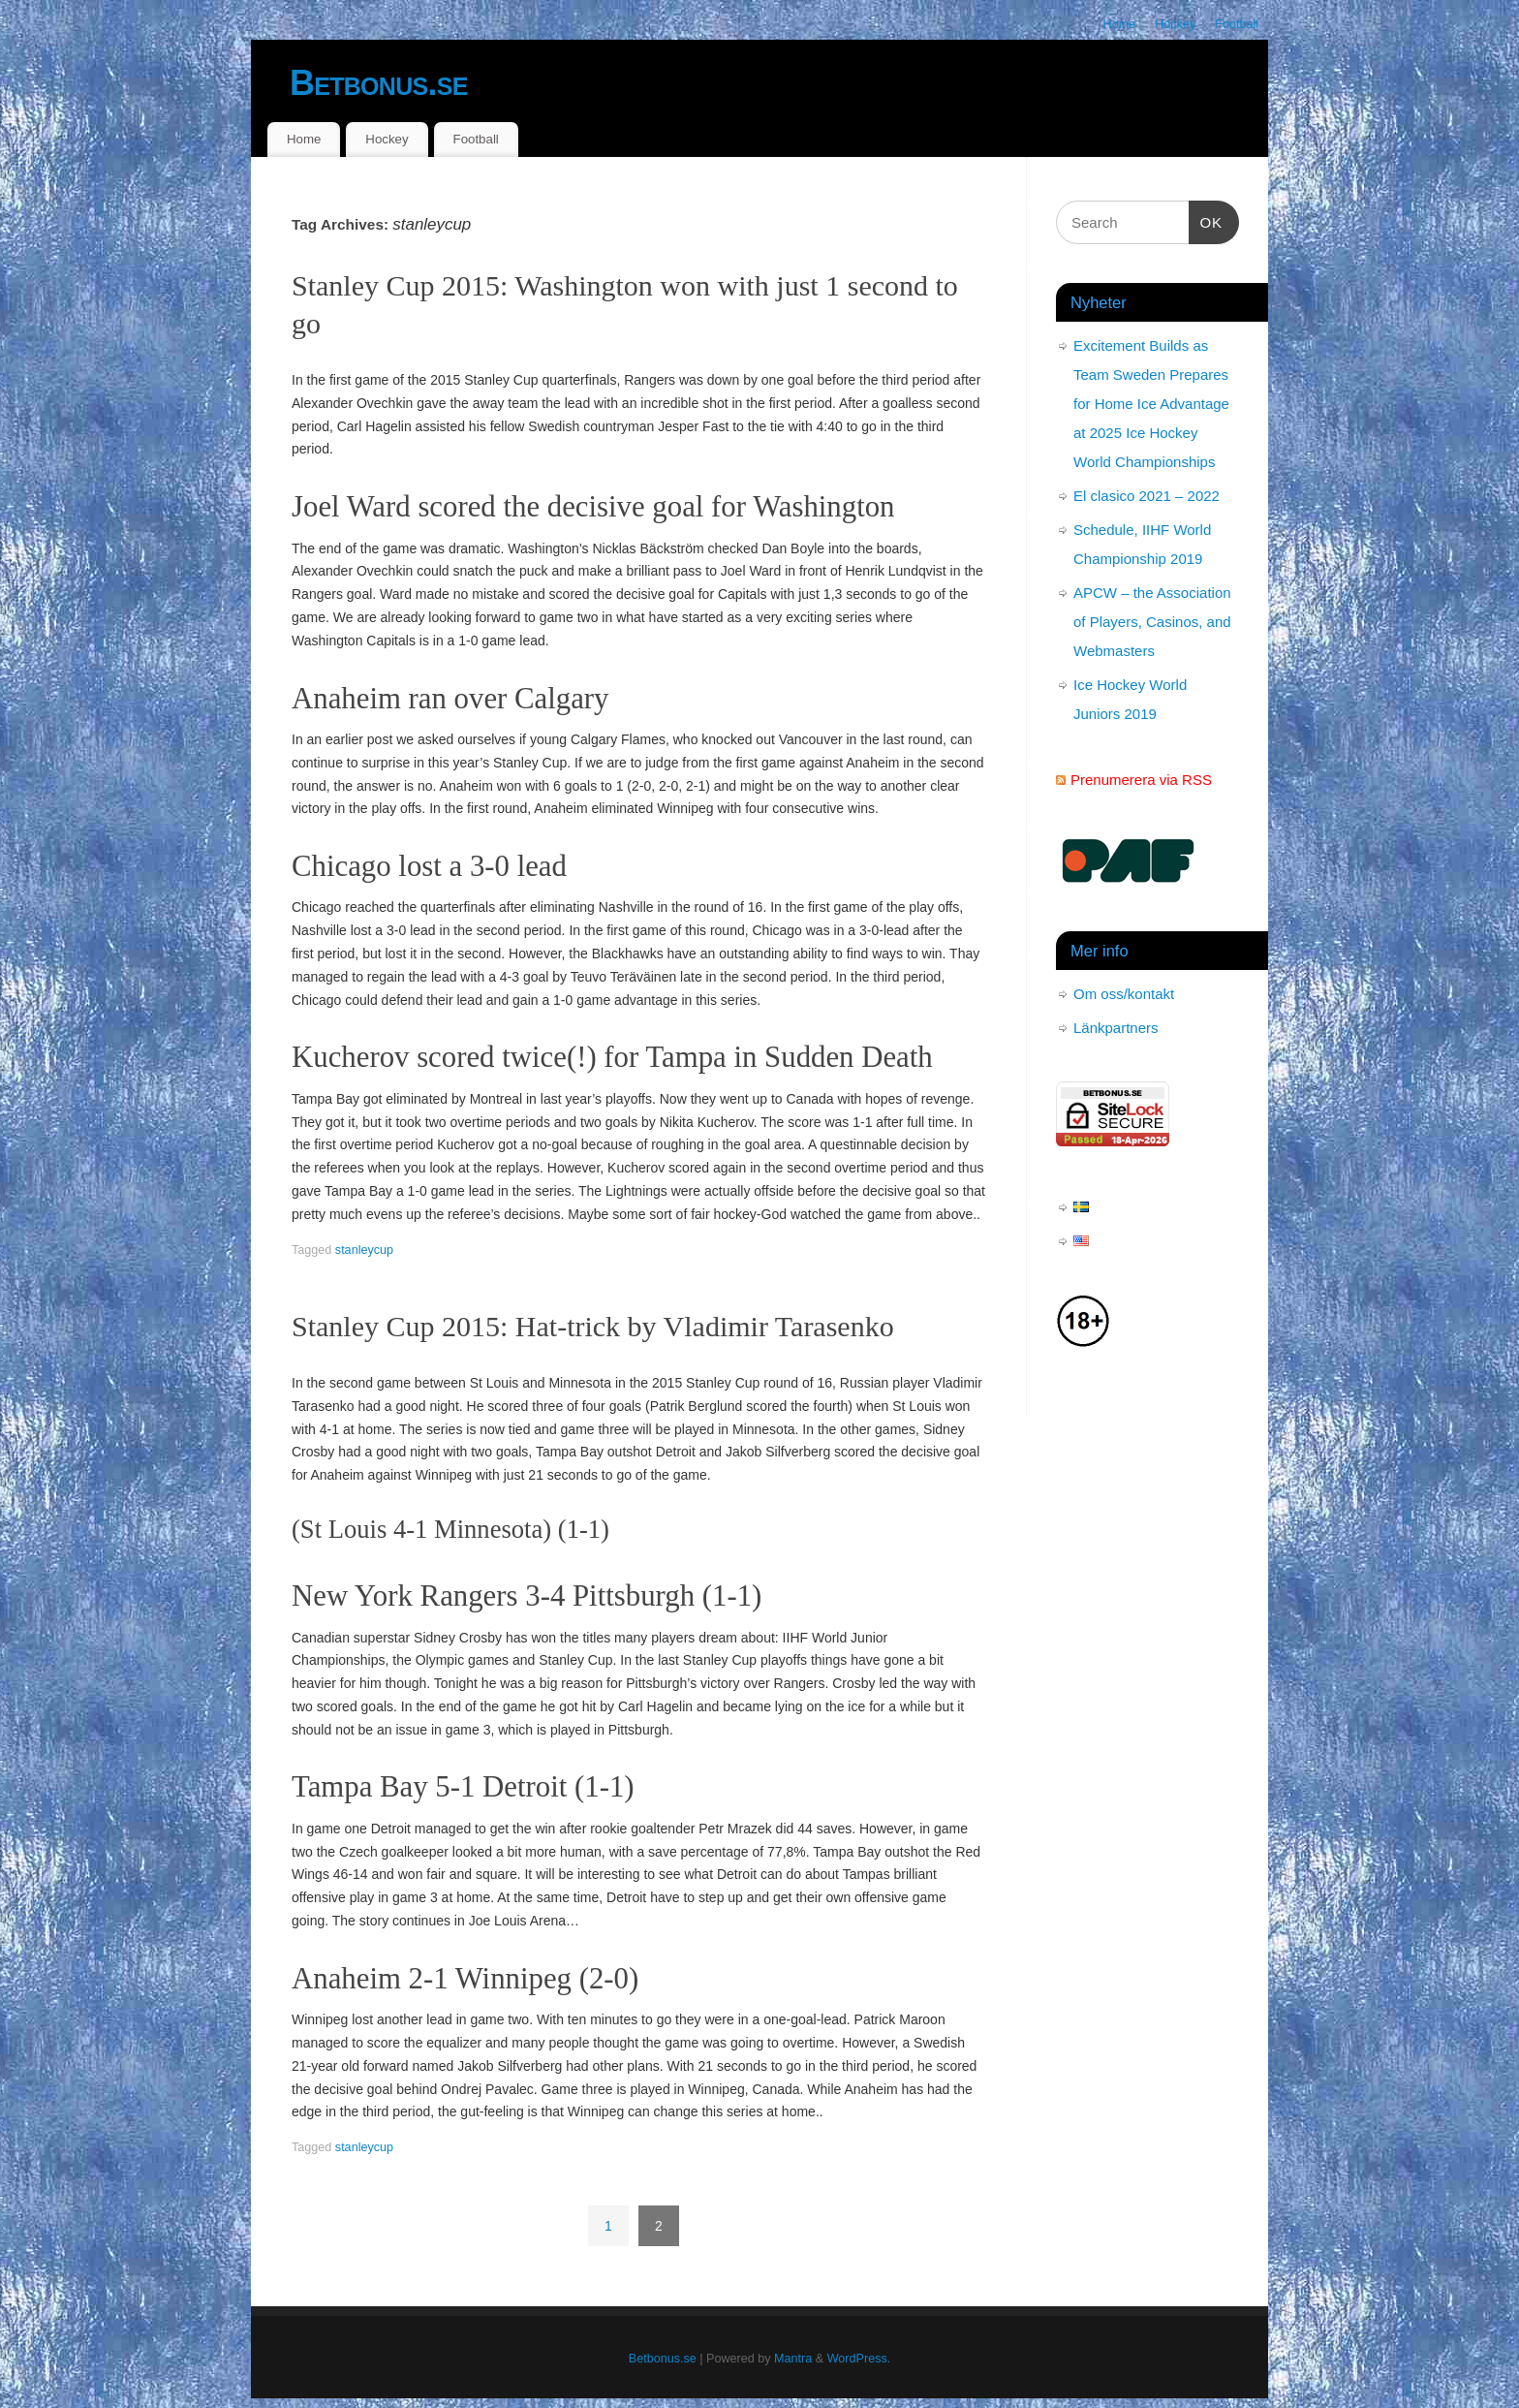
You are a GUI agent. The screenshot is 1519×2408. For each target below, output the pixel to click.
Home (1119, 24)
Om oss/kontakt (1123, 993)
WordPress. (859, 2358)
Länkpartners (1116, 1027)
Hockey (1175, 24)
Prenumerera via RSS (1141, 779)
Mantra (793, 2358)
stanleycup (364, 1250)
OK (1206, 220)
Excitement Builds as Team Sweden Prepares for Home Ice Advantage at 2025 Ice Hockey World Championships (1151, 403)
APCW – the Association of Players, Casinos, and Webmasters (1152, 621)
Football (1236, 24)
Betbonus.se (379, 83)
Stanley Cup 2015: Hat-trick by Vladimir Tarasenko (593, 1326)
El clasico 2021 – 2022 (1146, 495)
